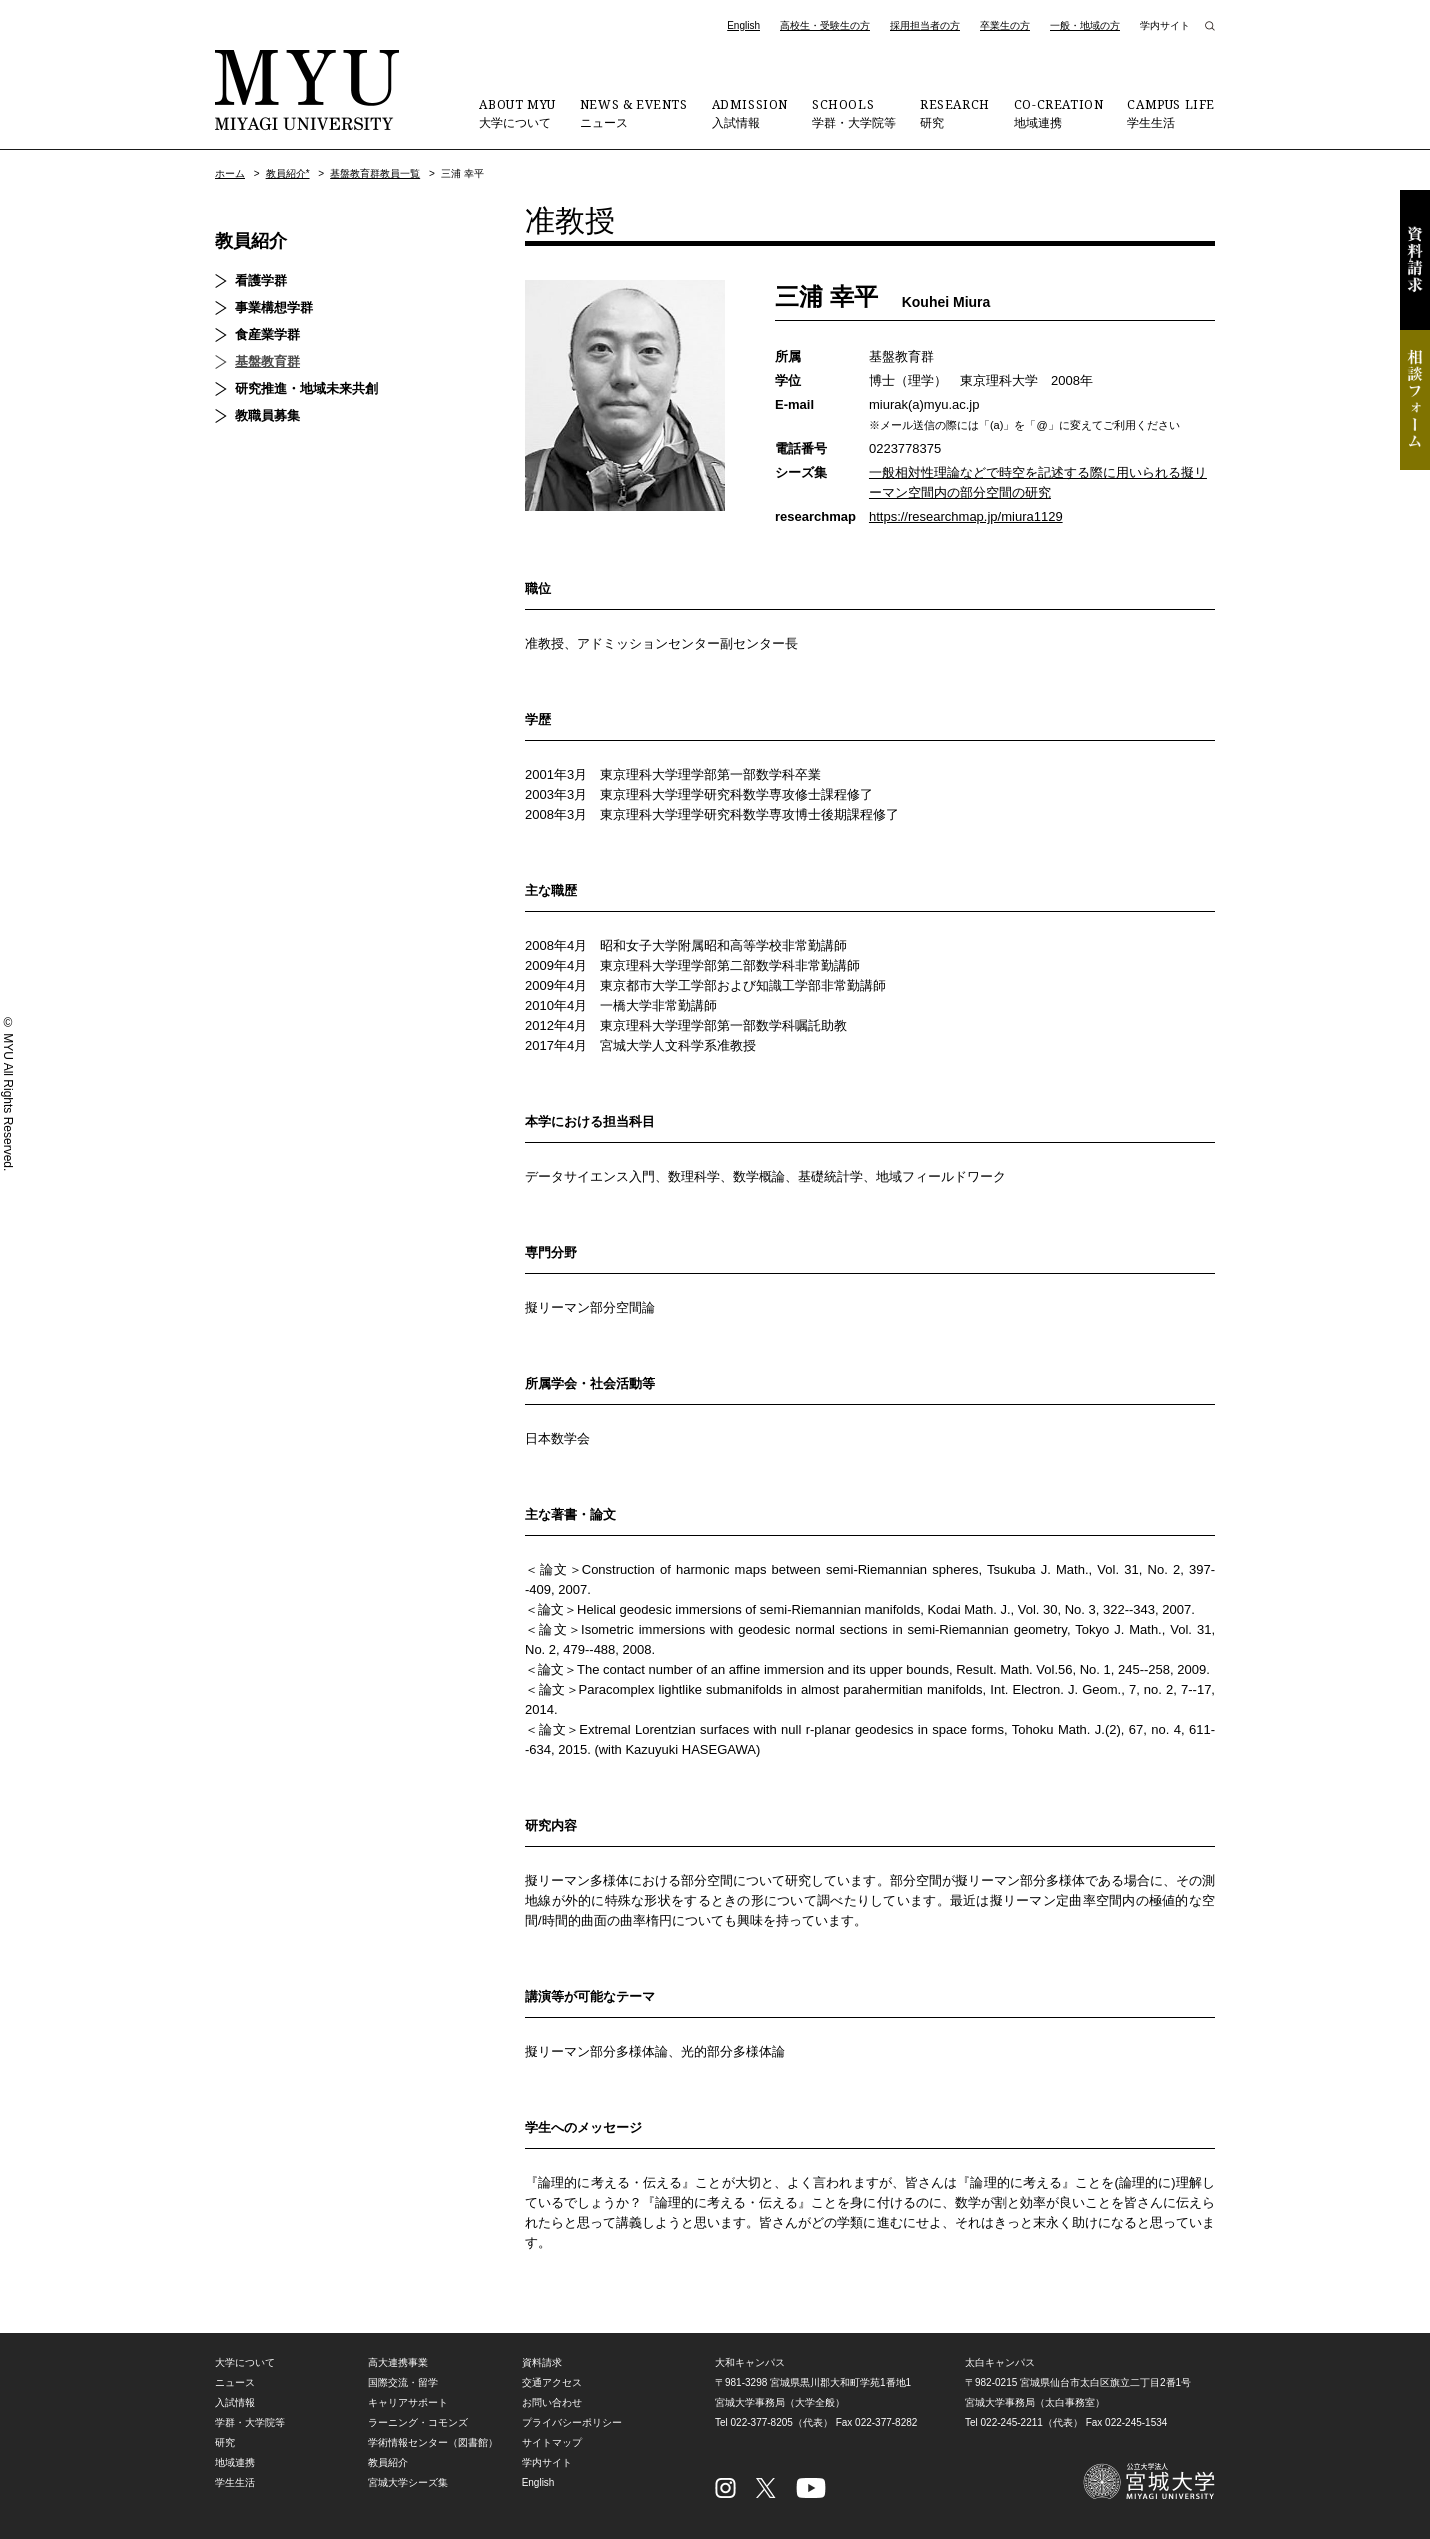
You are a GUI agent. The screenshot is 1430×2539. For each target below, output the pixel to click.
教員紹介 (251, 241)
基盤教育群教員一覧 (375, 173)
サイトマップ (552, 2442)
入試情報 (750, 113)
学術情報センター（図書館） (433, 2442)
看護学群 (261, 280)
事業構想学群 (274, 307)
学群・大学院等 (854, 113)
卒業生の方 (1005, 25)
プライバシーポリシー (572, 2422)
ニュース (634, 113)
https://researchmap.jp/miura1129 (966, 516)
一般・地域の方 (1085, 25)
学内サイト (1165, 25)
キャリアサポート (408, 2402)
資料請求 (1415, 260)
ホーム (230, 173)
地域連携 (1059, 113)
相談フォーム (1415, 400)
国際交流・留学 (403, 2382)
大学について (517, 113)
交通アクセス (552, 2382)
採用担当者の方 (925, 25)
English (743, 25)
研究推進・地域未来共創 (306, 388)
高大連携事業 (398, 2362)
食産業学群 (267, 334)
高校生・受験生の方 (825, 25)
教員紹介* (288, 173)
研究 (955, 113)
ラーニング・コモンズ (418, 2422)
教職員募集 (267, 415)
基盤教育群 (267, 361)
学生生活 (1171, 113)
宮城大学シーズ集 (408, 2482)
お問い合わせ (552, 2402)
